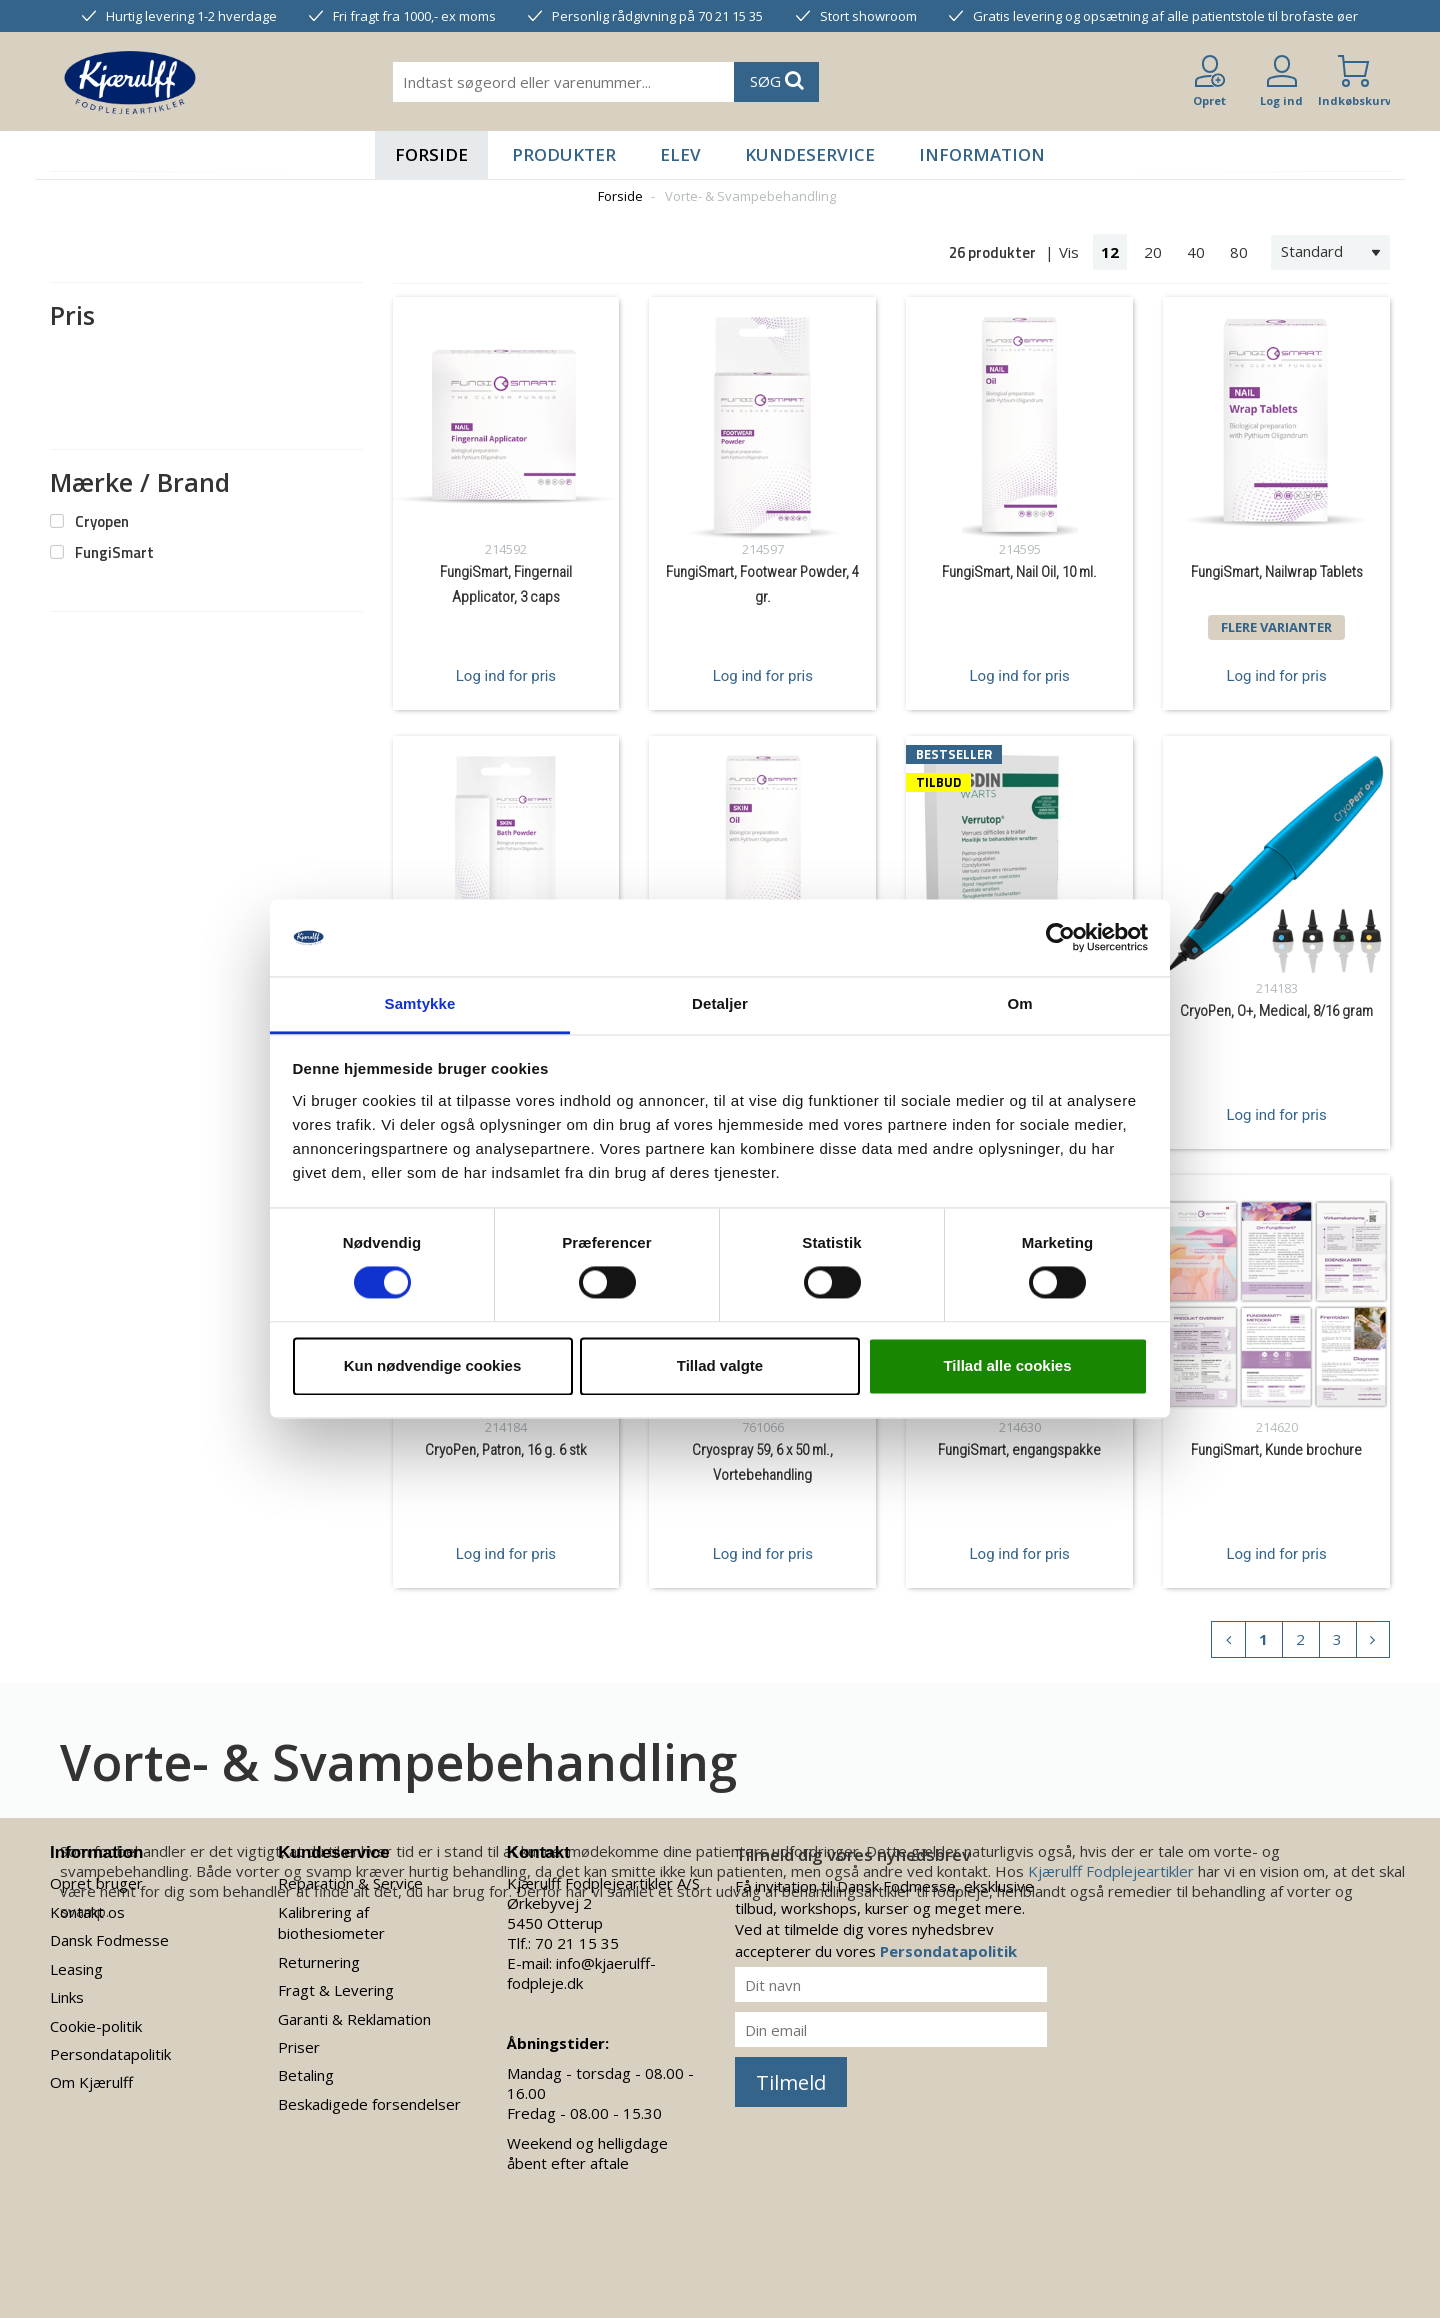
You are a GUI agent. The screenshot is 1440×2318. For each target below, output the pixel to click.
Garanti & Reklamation (354, 2019)
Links (67, 1997)
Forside (431, 154)
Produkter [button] (564, 154)
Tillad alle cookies (1007, 1365)
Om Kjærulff (91, 2082)
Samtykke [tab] (420, 1003)
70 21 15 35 (577, 1943)
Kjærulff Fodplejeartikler (1111, 1871)
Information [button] (982, 154)
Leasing (76, 1969)
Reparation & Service (350, 1883)
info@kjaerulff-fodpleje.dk (581, 1973)
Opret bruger (96, 1883)
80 (1239, 252)
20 (1153, 252)
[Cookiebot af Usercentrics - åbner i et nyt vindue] (1060, 938)
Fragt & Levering (336, 1990)
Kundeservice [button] (810, 154)
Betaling (306, 2075)
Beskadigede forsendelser (369, 2104)
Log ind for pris (506, 676)
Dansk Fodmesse (109, 1940)
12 (1110, 252)
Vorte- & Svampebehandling (750, 196)
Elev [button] (680, 154)
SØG (777, 80)
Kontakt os (87, 1912)
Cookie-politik (96, 2026)
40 (1196, 252)
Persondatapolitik (110, 2054)
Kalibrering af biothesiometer (331, 1922)
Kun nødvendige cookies (433, 1365)
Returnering (319, 1962)
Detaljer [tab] (720, 1003)
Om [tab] (1019, 1003)
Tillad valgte (720, 1365)
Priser (299, 2047)
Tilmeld (791, 2082)
